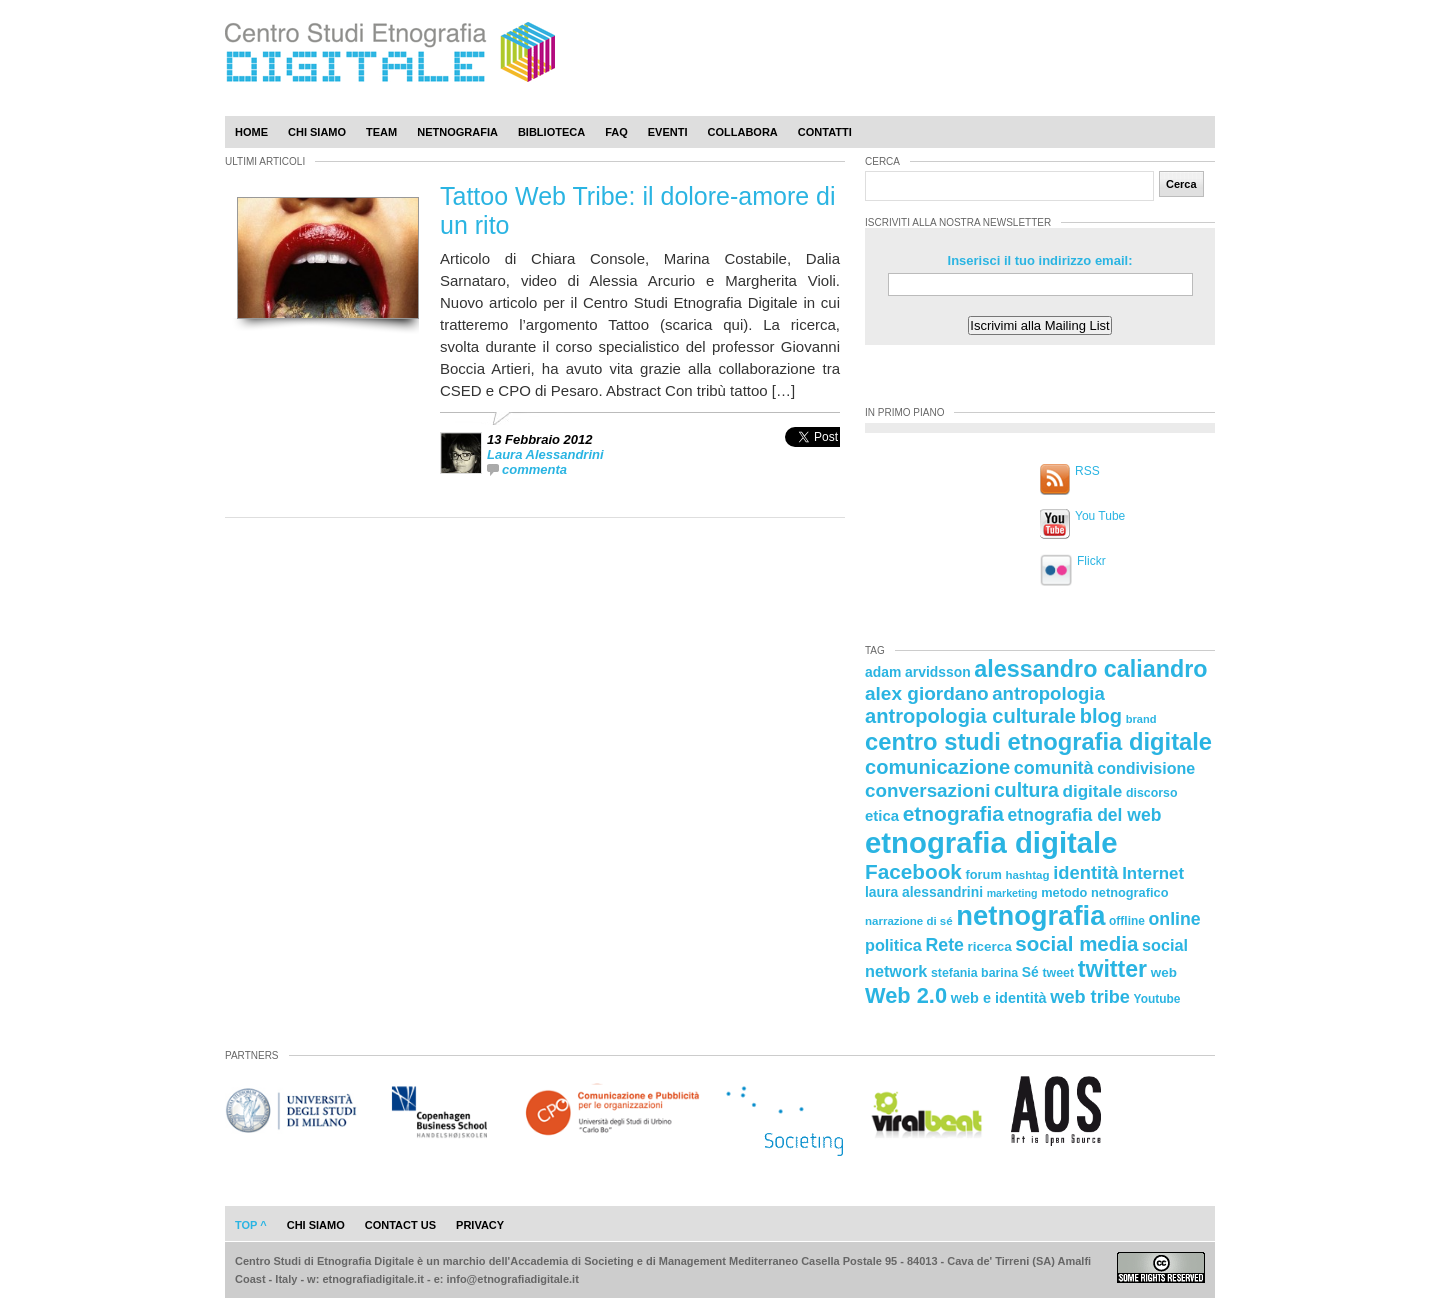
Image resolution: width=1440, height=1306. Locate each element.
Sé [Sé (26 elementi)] (1030, 972)
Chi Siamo (317, 132)
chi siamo (316, 1225)
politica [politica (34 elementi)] (893, 945)
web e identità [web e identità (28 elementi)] (999, 998)
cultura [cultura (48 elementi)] (1026, 790)
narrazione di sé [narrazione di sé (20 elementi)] (909, 921)
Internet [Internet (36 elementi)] (1153, 873)
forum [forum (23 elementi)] (984, 874)
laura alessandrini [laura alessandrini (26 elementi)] (924, 892)
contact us (400, 1225)
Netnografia (457, 132)
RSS (1087, 471)
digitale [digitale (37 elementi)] (1092, 791)
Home (251, 132)
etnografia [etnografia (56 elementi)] (953, 813)
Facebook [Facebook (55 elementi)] (913, 871)
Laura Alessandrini (545, 454)
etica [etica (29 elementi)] (882, 815)
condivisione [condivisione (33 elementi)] (1146, 768)
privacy (480, 1225)
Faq (616, 132)
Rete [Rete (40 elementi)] (944, 945)
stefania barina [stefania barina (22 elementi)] (974, 973)
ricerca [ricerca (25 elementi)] (990, 946)
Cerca (1181, 184)
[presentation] (812, 458)
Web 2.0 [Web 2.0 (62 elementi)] (906, 995)
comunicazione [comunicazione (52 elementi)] (937, 767)
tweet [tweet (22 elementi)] (1058, 973)
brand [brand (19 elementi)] (1141, 719)
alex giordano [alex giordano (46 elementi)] (927, 693)
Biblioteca (551, 132)
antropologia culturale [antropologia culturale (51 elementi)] (970, 716)
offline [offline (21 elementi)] (1127, 921)
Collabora (743, 132)
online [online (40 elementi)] (1175, 919)
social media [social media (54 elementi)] (1076, 943)
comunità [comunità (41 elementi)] (1054, 768)
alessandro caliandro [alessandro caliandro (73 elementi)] (1090, 669)
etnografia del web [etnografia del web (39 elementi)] (1085, 815)
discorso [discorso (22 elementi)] (1152, 793)
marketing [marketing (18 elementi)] (1012, 893)
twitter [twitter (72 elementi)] (1112, 969)
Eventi (668, 132)
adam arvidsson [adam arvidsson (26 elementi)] (918, 672)
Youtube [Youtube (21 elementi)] (1157, 999)
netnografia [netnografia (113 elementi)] (1030, 915)
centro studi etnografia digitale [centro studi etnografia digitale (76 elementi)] (1038, 741)
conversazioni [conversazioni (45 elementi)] (927, 790)
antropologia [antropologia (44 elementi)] (1048, 693)
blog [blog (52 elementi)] (1101, 716)
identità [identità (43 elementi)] (1085, 872)
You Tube (1100, 516)
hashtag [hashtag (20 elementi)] (1027, 875)
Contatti (825, 132)
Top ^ (251, 1225)
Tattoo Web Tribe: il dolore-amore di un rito (638, 210)
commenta (534, 469)
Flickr (1091, 561)
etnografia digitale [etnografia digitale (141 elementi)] (991, 842)
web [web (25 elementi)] (1164, 972)
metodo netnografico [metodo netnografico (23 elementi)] (1104, 892)
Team (381, 132)
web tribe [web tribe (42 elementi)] (1090, 997)
